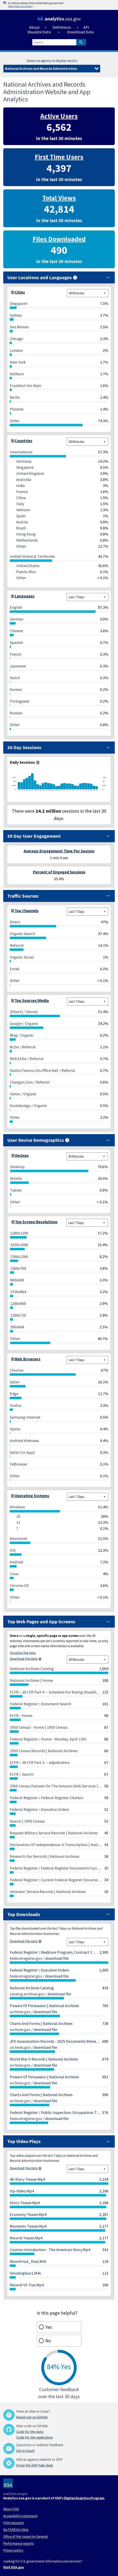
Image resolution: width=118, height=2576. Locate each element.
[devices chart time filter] (87, 1156)
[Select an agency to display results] (51, 69)
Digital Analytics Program (84, 2498)
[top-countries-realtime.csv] (12, 442)
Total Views (59, 197)
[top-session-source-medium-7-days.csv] (12, 1001)
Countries (23, 440)
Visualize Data (39, 31)
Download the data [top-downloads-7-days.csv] (26, 1941)
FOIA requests (13, 2523)
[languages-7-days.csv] (12, 597)
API (86, 27)
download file (57, 1958)
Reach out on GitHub (32, 2417)
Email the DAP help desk (34, 2465)
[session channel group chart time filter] (87, 912)
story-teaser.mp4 (25, 2202)
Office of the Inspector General (25, 2536)
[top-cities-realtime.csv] (12, 293)
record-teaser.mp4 (26, 2237)
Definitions (61, 27)
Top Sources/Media (32, 1000)
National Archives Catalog (32, 1987)
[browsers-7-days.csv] (12, 1360)
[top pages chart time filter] (87, 1659)
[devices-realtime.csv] (12, 1156)
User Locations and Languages (42, 277)
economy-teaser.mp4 (28, 2214)
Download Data (80, 31)
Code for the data (29, 2431)
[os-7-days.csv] (12, 1497)
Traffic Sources (23, 896)
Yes (48, 2327)
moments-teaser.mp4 (28, 2226)
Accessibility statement (20, 2516)
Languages (25, 595)
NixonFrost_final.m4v (28, 2261)
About (34, 27)
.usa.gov (63, 19)
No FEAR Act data (15, 2529)
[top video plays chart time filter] (87, 2169)
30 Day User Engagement (34, 836)
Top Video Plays (24, 2141)
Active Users (59, 115)
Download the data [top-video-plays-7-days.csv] (26, 2168)
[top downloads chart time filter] (87, 1942)
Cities (20, 292)
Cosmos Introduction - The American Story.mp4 (50, 2249)
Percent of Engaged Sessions (59, 871)
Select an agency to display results (52, 60)
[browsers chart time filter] (87, 1360)
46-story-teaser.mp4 (27, 2179)
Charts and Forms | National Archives (41, 2023)
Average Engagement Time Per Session (59, 850)
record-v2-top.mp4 (27, 2284)
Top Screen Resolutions (36, 1221)
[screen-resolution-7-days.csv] (12, 1223)
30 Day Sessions (24, 747)
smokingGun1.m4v (25, 2273)
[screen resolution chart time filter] (87, 1223)
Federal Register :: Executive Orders (39, 1970)
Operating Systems (32, 1495)
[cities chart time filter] (87, 293)
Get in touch (25, 2450)
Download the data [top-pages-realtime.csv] (26, 1659)
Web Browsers (27, 1358)
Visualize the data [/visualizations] (23, 1653)
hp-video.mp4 (22, 2190)
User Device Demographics (38, 1140)
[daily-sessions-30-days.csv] (37, 762)
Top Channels (26, 910)
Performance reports (18, 2543)
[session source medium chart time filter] (87, 1001)
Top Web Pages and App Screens (41, 1621)
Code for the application (34, 2437)
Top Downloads (23, 1914)
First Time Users (59, 156)
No (48, 2340)
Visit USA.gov (13, 2567)
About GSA (11, 2509)
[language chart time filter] (87, 597)
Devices (22, 1155)
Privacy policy (13, 2550)
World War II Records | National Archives (44, 2059)
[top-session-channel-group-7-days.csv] (12, 912)
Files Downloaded (59, 238)
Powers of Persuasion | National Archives (44, 2005)
